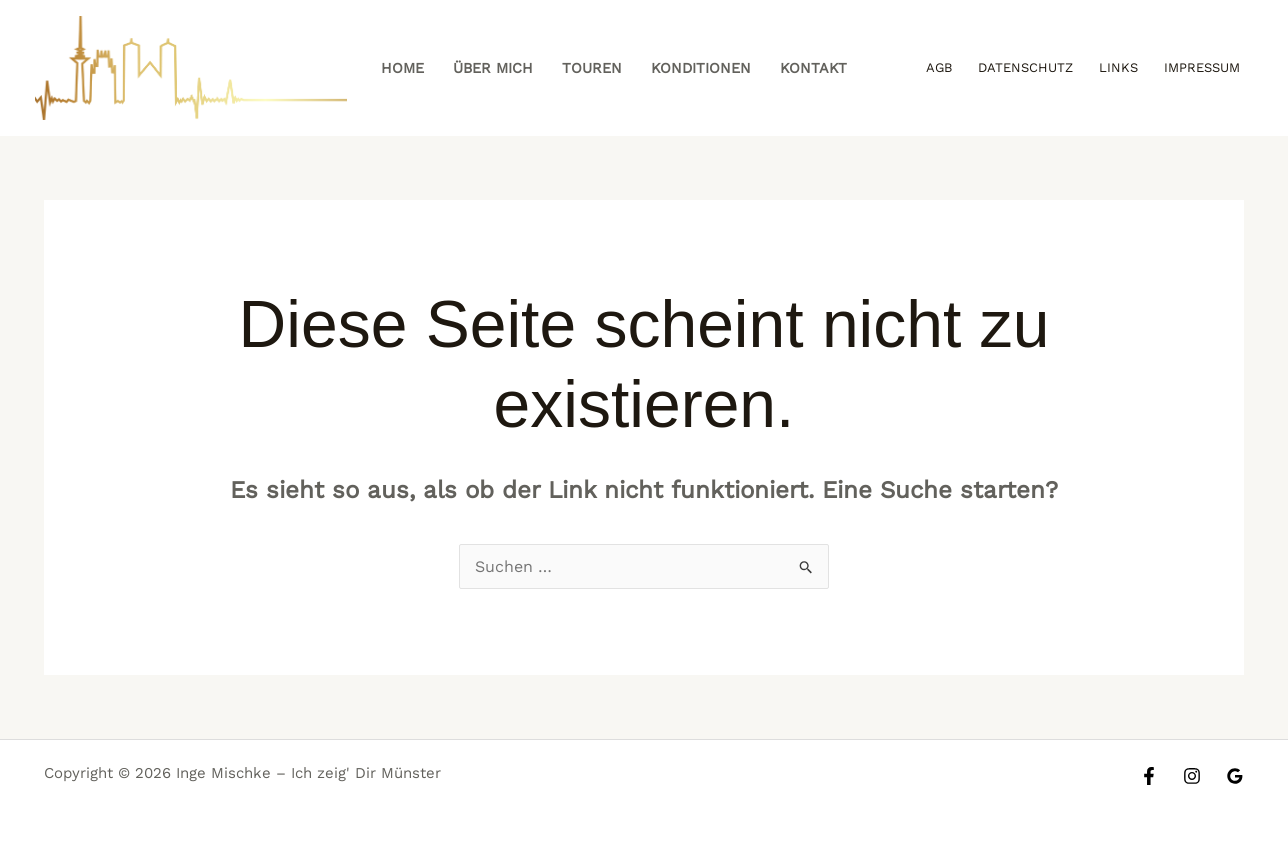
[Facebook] (1149, 776)
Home (402, 68)
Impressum (1202, 67)
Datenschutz (1025, 67)
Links (1118, 67)
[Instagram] (1192, 776)
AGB (939, 67)
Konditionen (701, 68)
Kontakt (813, 68)
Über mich (493, 68)
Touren (592, 68)
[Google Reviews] (1235, 776)
